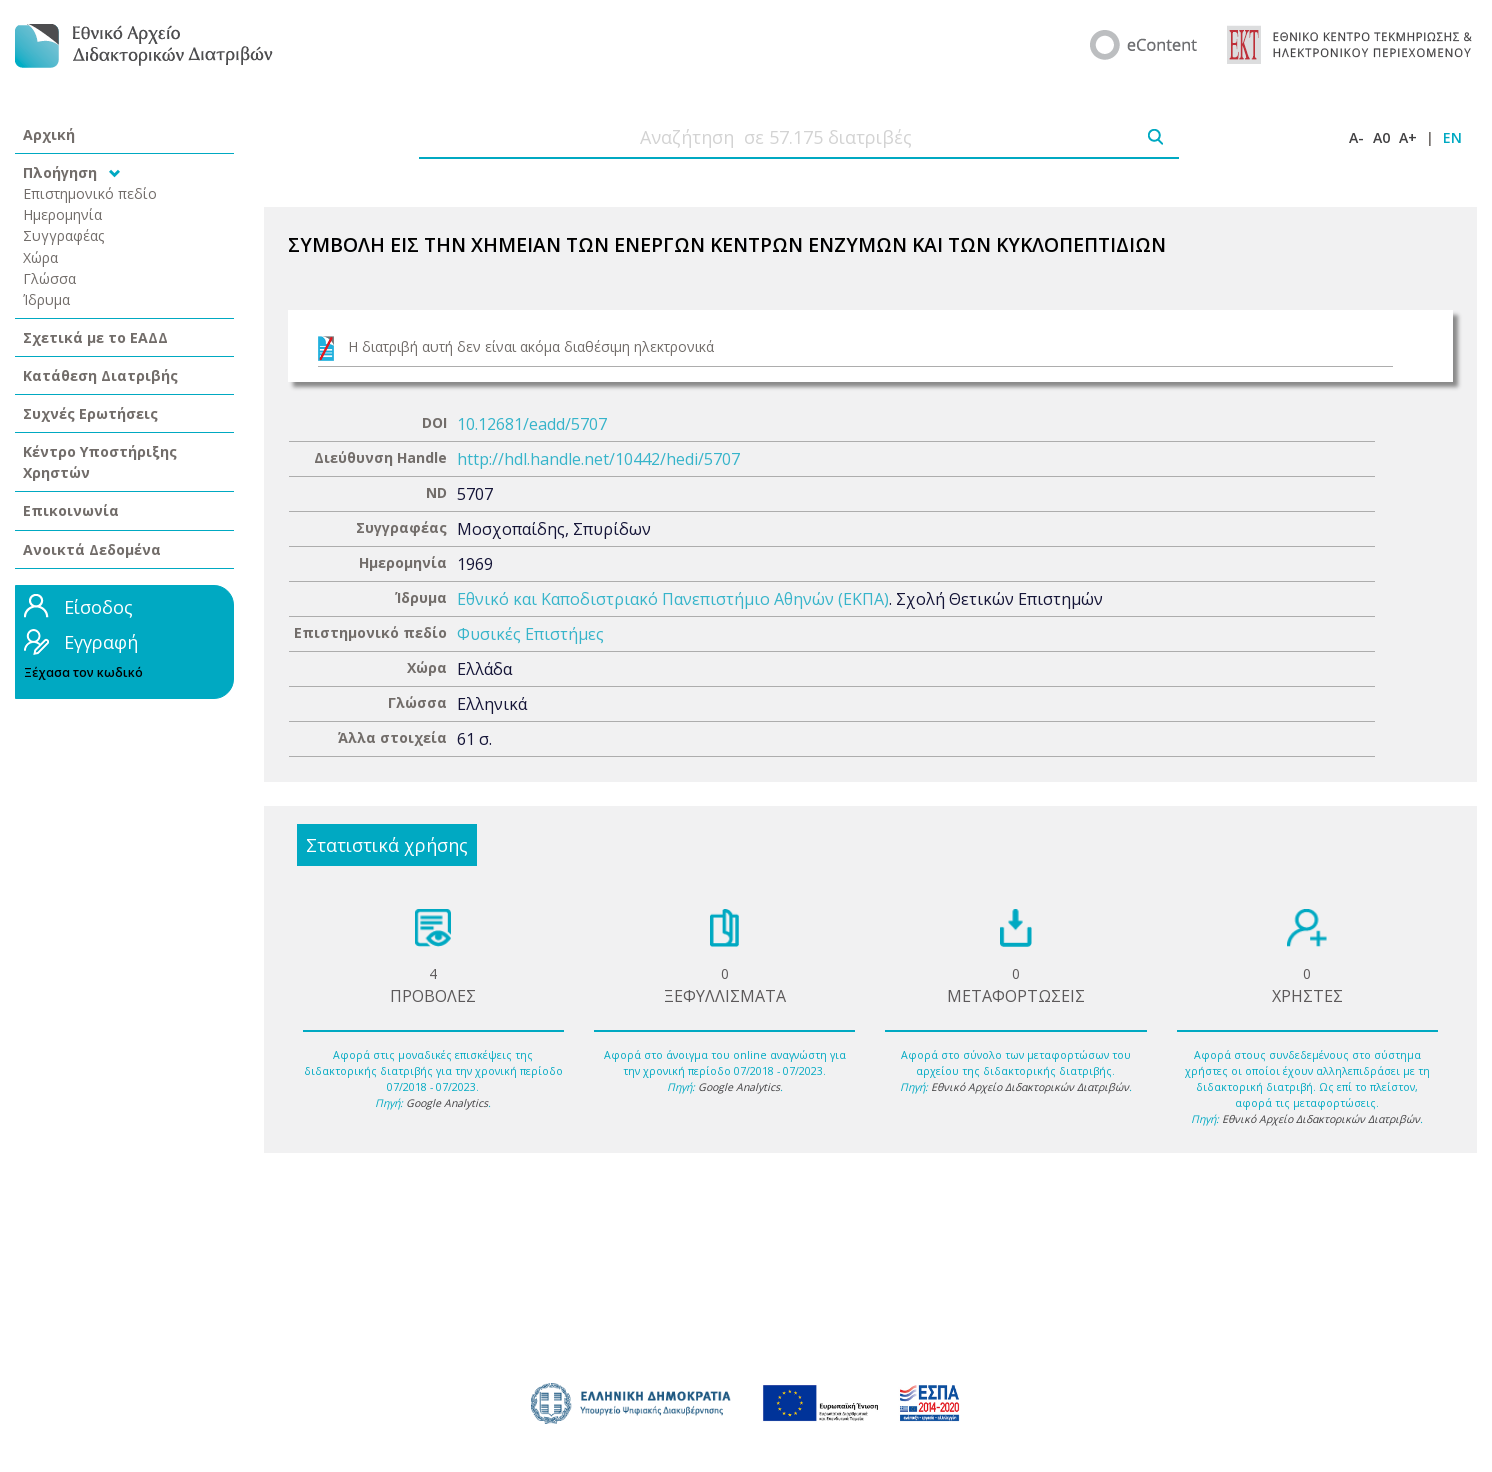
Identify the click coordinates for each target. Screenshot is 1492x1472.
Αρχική (49, 134)
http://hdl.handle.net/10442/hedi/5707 (598, 459)
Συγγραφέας (64, 235)
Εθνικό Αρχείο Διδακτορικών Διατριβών (1030, 1087)
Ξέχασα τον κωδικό (83, 672)
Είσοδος (98, 607)
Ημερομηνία (62, 214)
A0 (1381, 137)
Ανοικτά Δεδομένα (92, 549)
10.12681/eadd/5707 (532, 424)
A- (1356, 137)
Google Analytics (447, 1103)
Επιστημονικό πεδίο (90, 193)
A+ (1408, 137)
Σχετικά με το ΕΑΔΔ (95, 337)
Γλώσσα (49, 278)
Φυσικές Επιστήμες (530, 634)
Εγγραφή (101, 642)
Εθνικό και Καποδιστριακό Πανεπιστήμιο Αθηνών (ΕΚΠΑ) (673, 599)
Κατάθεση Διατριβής (100, 375)
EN (1452, 137)
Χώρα (40, 257)
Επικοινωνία (71, 510)
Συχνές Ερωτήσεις (90, 413)
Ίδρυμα (46, 299)
